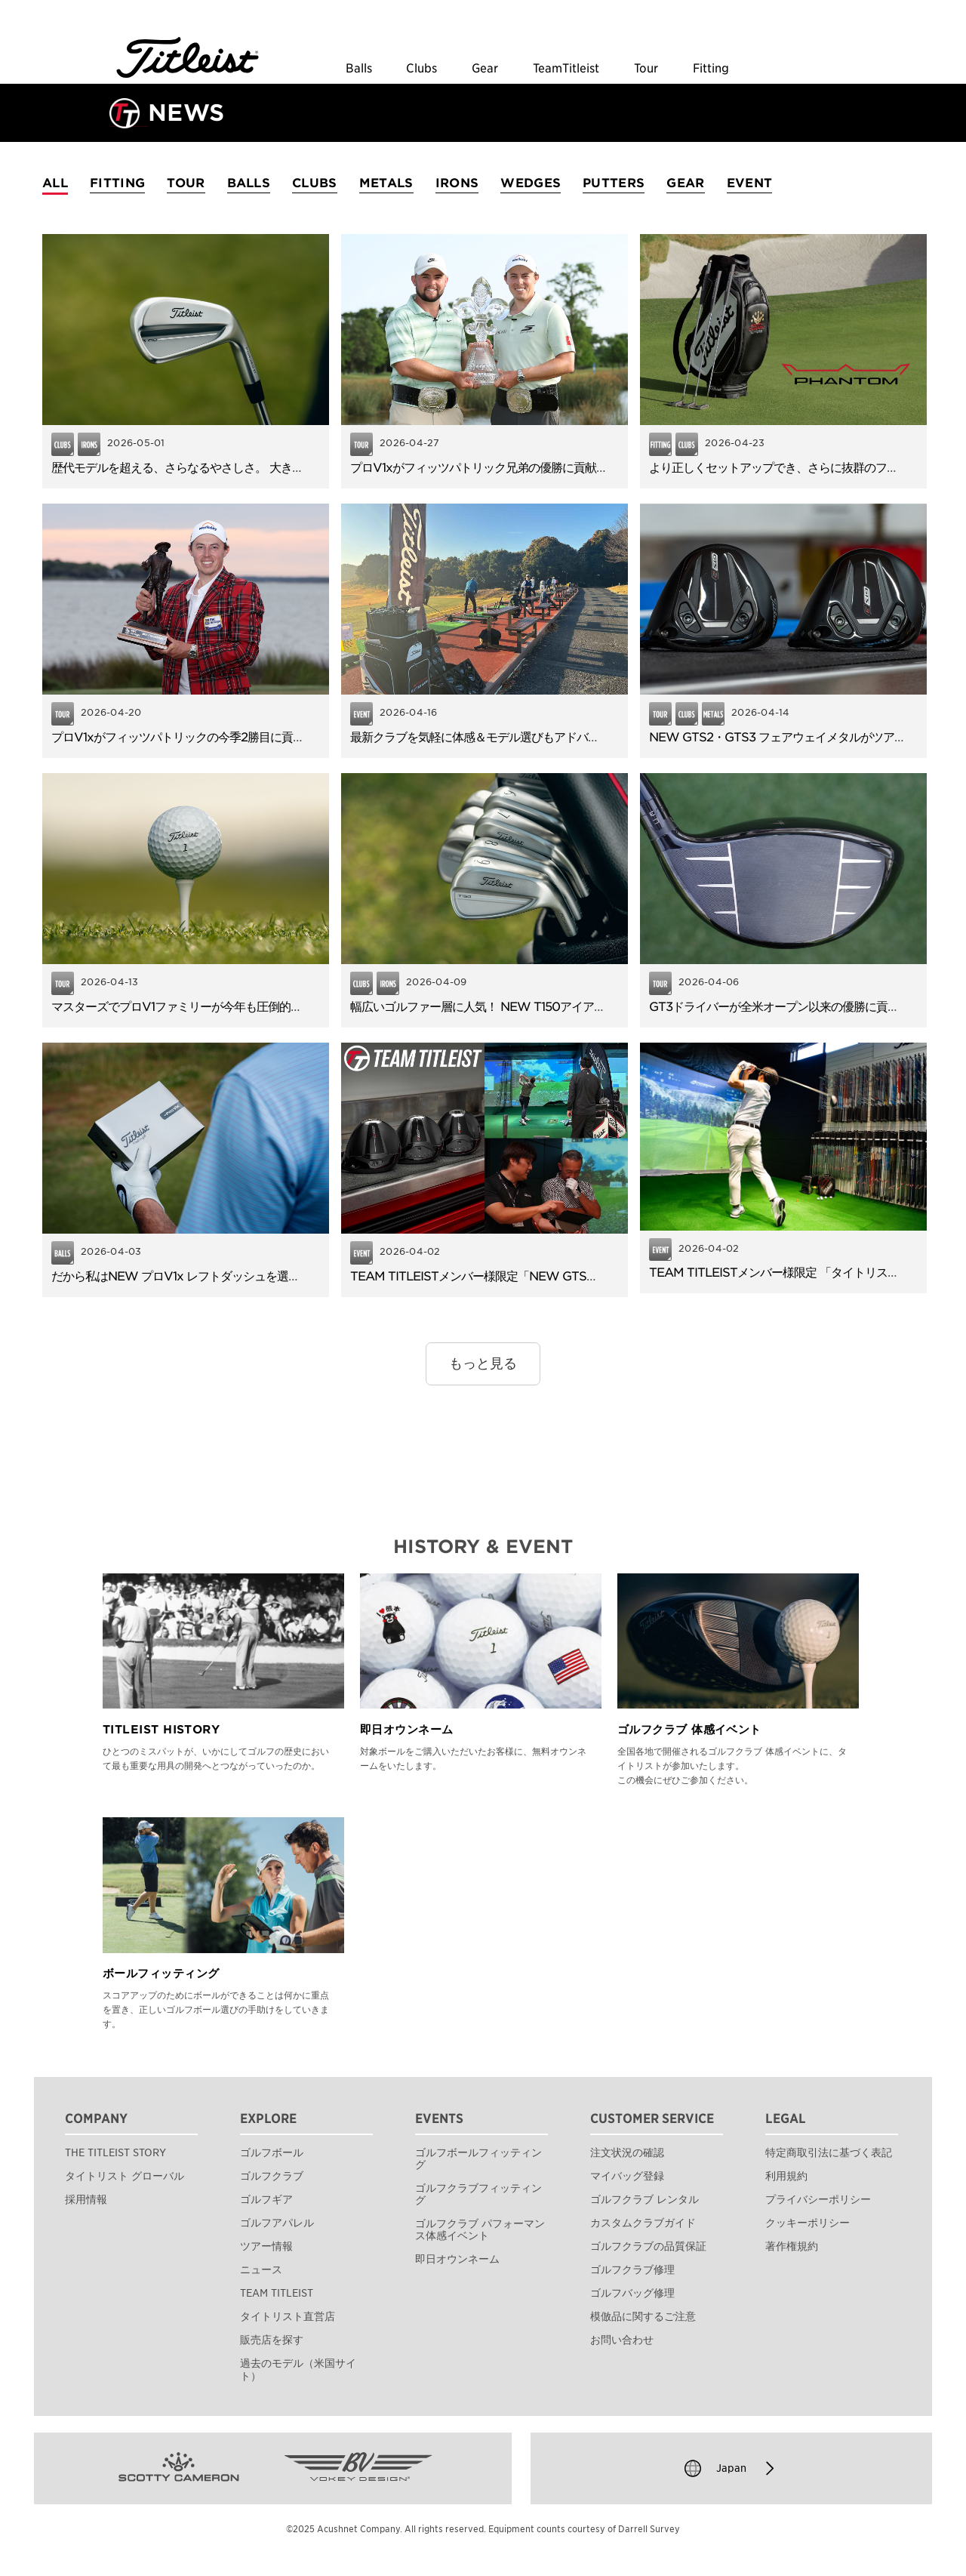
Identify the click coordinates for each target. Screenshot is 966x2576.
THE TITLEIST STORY (115, 2152)
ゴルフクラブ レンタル (644, 2199)
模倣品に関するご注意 (643, 2316)
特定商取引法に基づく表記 (828, 2152)
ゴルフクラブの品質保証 (648, 2246)
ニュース (261, 2269)
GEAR (685, 183)
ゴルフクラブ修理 (632, 2269)
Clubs (421, 68)
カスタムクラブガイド (643, 2223)
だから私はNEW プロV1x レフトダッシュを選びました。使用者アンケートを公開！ (266, 1276)
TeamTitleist (566, 68)
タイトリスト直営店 (287, 2316)
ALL (55, 183)
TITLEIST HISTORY (161, 1729)
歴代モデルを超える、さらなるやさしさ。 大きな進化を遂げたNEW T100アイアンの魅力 (281, 468)
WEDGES (530, 183)
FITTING (117, 183)
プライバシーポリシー (818, 2199)
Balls (359, 68)
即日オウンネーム (407, 1729)
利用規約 (786, 2176)
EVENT (750, 183)
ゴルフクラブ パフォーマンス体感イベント (480, 2229)
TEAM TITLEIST (276, 2293)
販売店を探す (271, 2340)
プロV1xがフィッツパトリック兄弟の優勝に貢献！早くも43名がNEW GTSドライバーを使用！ (594, 468)
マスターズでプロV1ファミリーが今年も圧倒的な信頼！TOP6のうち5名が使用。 (258, 1007)
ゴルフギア (266, 2199)
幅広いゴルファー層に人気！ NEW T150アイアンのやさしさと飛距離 (528, 1007)
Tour (646, 68)
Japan (731, 2468)
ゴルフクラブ (271, 2176)
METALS (386, 183)
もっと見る (483, 1363)
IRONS (457, 183)
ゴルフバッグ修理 (632, 2293)
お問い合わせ (622, 2340)
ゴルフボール (271, 2152)
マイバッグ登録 (627, 2176)
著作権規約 (791, 2246)
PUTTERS (614, 183)
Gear (485, 68)
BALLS (249, 183)
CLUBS (314, 183)
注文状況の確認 (627, 2152)
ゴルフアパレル (277, 2223)
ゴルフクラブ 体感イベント (689, 1729)
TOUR (186, 183)
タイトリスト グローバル (124, 2176)
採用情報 (86, 2199)
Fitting (711, 68)
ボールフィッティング (161, 1973)
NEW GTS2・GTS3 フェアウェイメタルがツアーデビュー (800, 737)
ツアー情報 (266, 2246)
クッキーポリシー (807, 2223)
